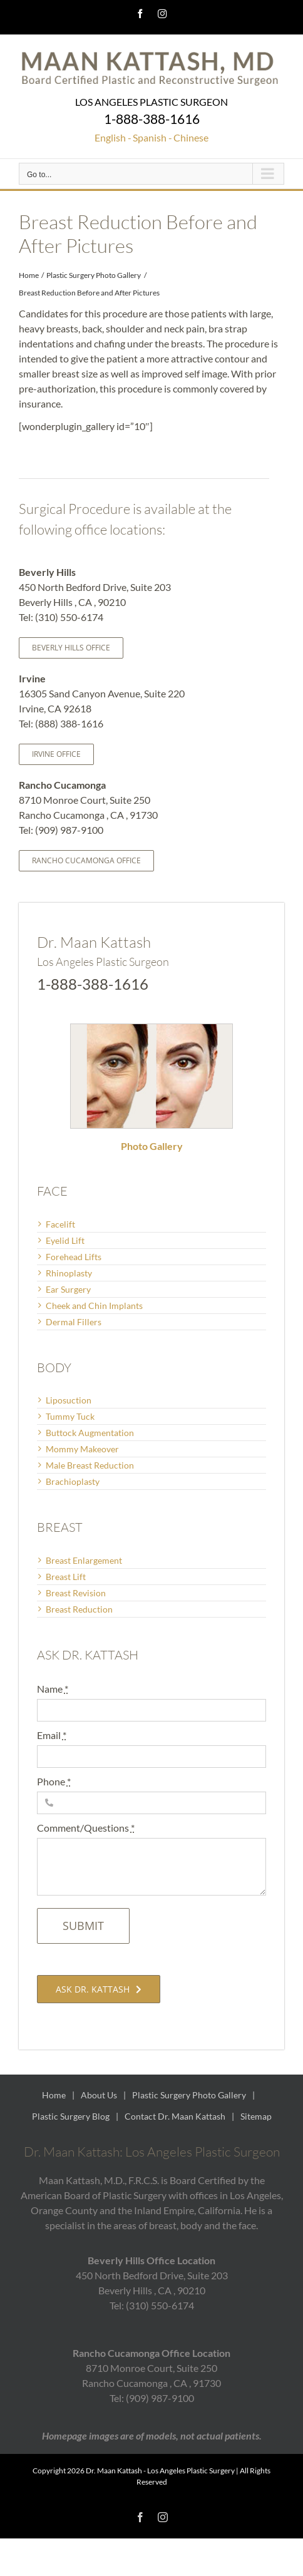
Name (52, 1689)
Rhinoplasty (69, 1273)
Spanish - (152, 137)
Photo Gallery (152, 1146)
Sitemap (256, 2116)
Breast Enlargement (84, 1560)
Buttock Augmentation (90, 1432)
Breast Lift (66, 1576)
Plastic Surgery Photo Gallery (189, 2095)
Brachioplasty (73, 1481)
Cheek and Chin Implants (94, 1305)
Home (54, 2095)
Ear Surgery (68, 1289)
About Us (99, 2095)
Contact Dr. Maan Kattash (175, 2116)
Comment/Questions (86, 1828)
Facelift (60, 1224)
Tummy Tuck (70, 1416)
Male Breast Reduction (90, 1465)
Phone (54, 1781)
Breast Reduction (79, 1609)
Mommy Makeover (82, 1449)
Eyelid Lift (65, 1240)
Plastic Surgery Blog (71, 2116)
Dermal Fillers (73, 1321)
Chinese (190, 137)
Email (51, 1735)
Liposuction (68, 1400)
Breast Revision (76, 1593)
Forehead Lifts (73, 1256)
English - (113, 137)
